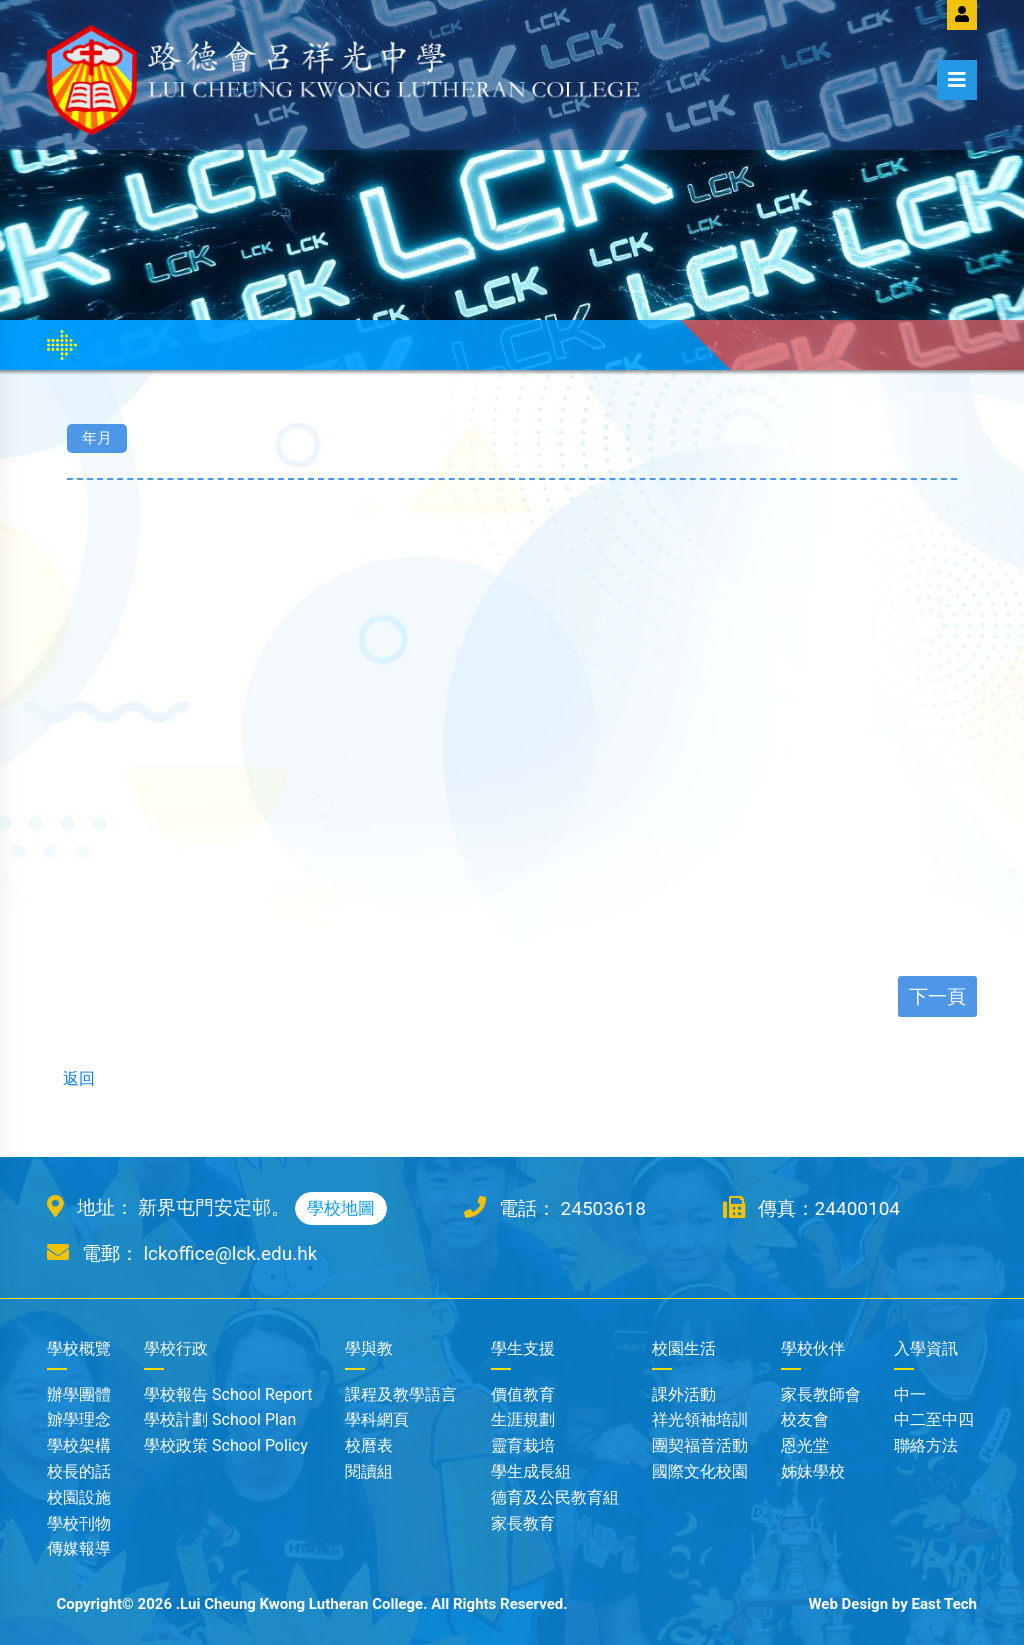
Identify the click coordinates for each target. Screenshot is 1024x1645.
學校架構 (79, 1445)
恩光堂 (805, 1445)
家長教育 (523, 1523)
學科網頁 (377, 1419)
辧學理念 (79, 1419)
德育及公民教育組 (555, 1497)
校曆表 (369, 1445)
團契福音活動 (700, 1445)
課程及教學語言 (401, 1394)
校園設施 (79, 1497)
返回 (71, 1078)
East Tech (944, 1604)
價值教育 (523, 1394)
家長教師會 (821, 1394)
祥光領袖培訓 (700, 1419)
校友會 (805, 1419)
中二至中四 (934, 1419)
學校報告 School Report (228, 1394)
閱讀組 (369, 1471)
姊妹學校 (813, 1471)
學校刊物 (79, 1523)
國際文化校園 (700, 1471)
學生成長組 (531, 1471)
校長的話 (79, 1471)
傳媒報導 (79, 1548)
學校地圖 (341, 1208)
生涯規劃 (523, 1419)
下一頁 (937, 996)
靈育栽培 (523, 1445)
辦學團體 (79, 1394)
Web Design (848, 1604)
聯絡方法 (926, 1445)
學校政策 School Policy (226, 1445)
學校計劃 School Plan (220, 1419)
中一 (910, 1394)
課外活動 (684, 1394)
